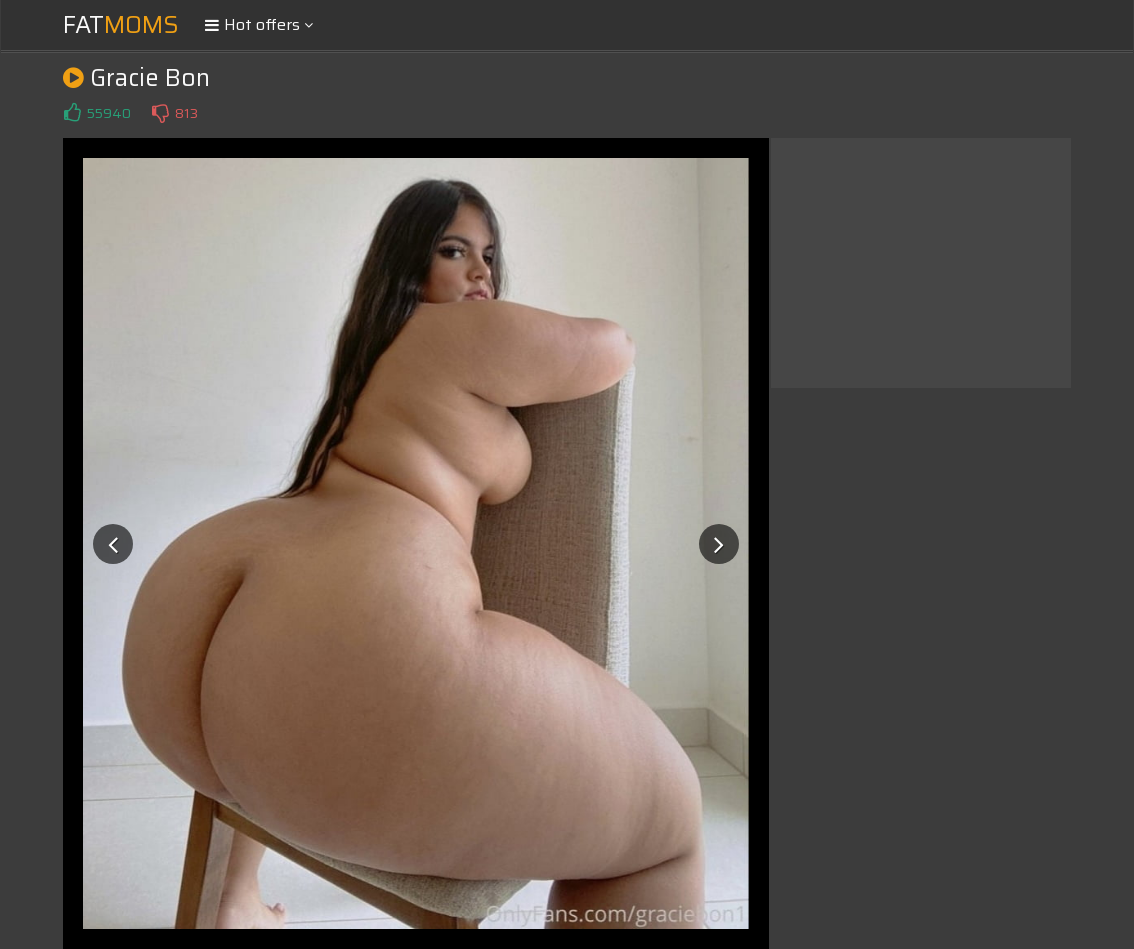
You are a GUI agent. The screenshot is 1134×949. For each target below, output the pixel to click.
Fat (121, 25)
